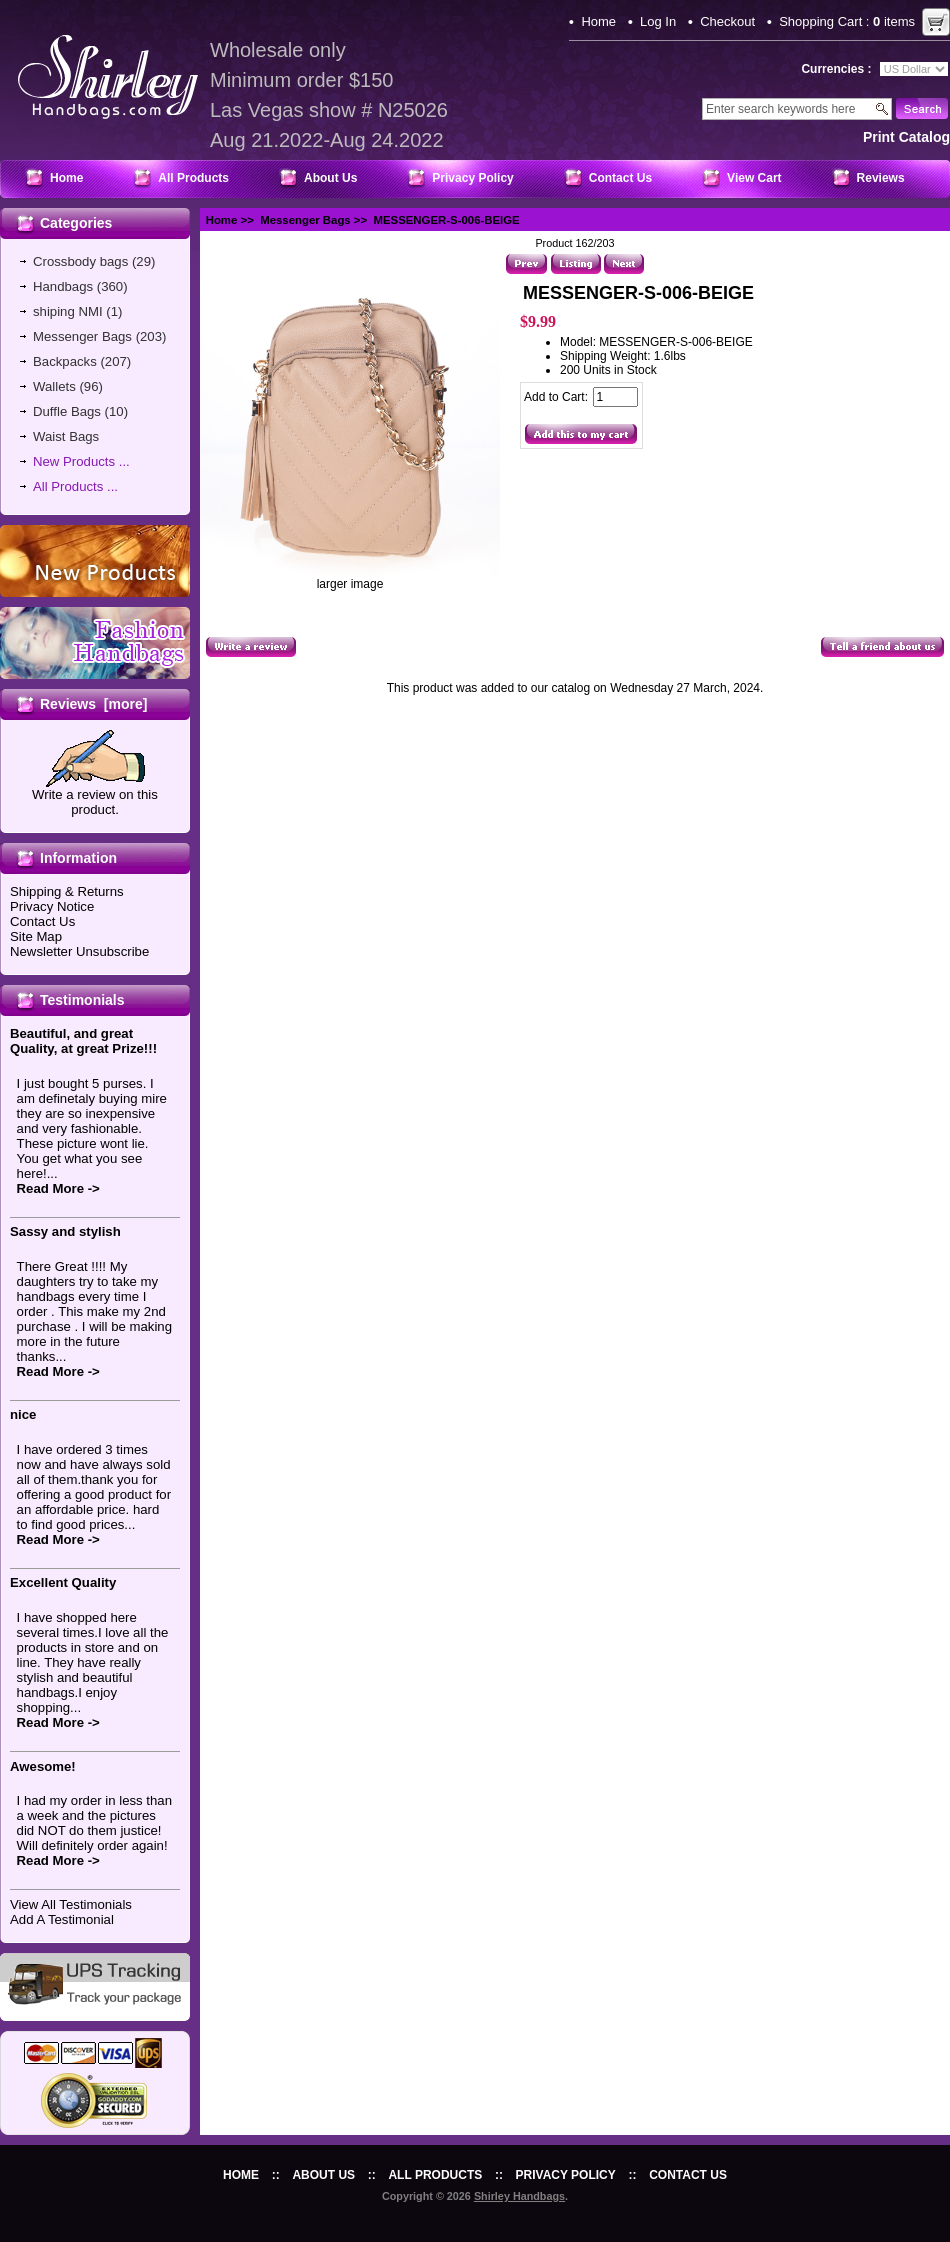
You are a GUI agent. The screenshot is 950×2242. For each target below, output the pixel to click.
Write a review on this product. (95, 796)
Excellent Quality (63, 1582)
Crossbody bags (80, 261)
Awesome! (43, 1766)
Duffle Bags (67, 411)
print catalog (906, 137)
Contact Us (620, 178)
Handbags (63, 286)
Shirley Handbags (519, 2196)
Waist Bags (66, 436)
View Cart (754, 178)
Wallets (54, 386)
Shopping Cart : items (847, 21)
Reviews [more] (93, 704)
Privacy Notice (52, 906)
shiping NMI (68, 311)
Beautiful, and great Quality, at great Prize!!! (83, 1041)
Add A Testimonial (62, 1919)
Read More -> (58, 1188)
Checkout (727, 21)
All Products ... (75, 486)
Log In (658, 21)
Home (598, 21)
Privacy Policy (472, 178)
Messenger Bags (305, 220)
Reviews (881, 178)
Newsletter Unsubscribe (79, 951)
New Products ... (81, 461)
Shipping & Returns (67, 891)
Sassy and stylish (65, 1231)
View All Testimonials (71, 1904)
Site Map (36, 936)
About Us (330, 178)
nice (23, 1414)
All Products (193, 178)
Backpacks (65, 361)
